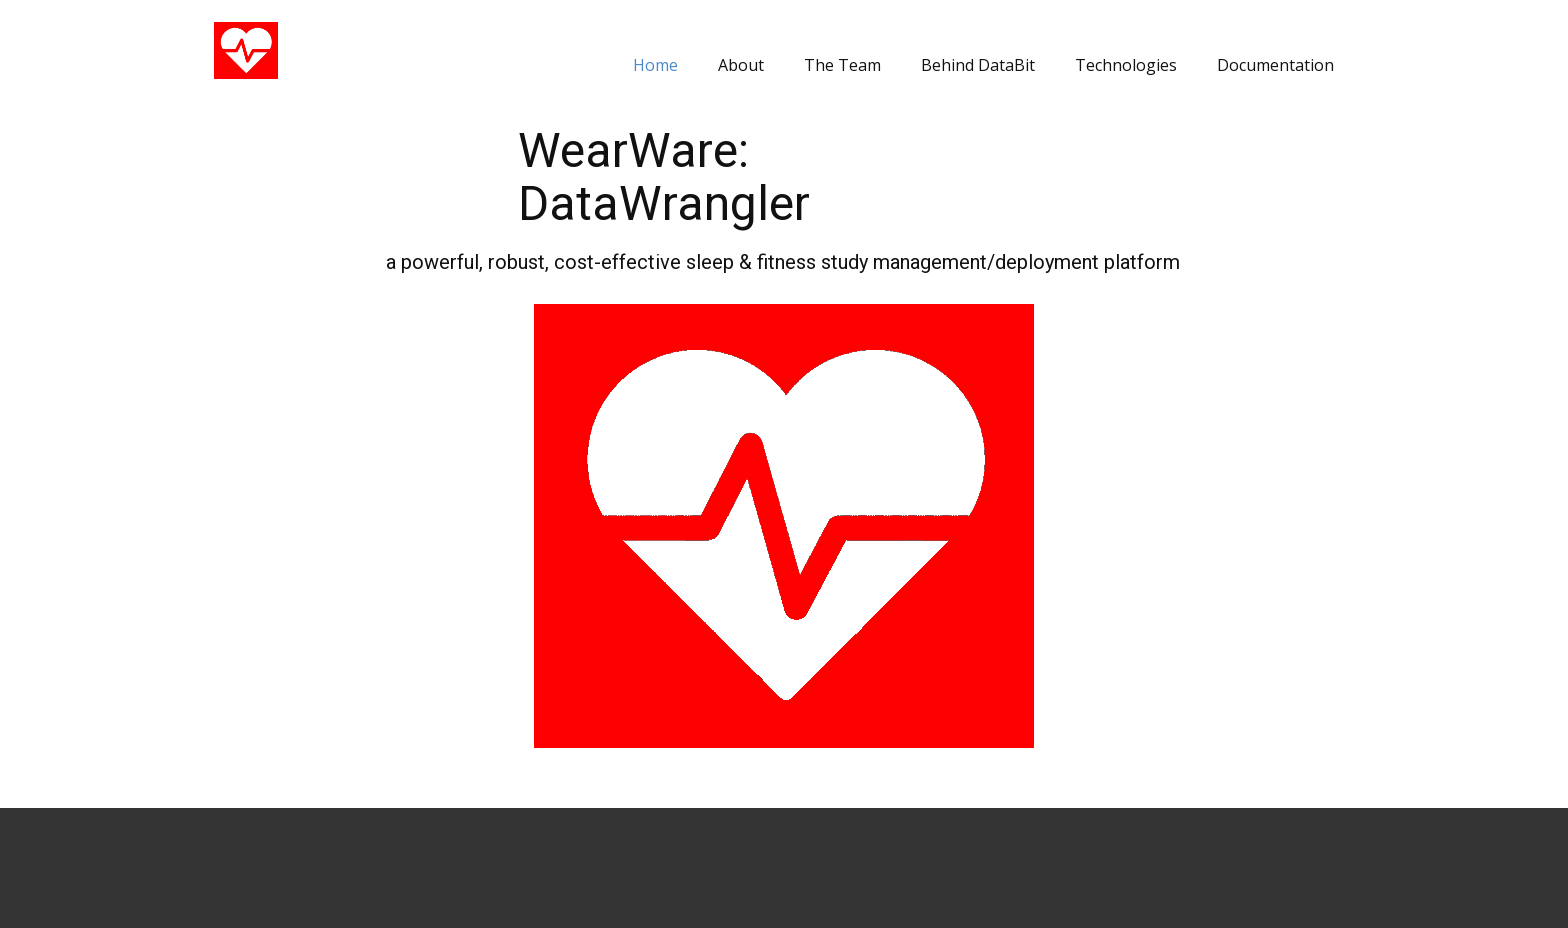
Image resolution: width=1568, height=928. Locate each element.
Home (655, 65)
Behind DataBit (978, 65)
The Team (842, 65)
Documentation (1275, 65)
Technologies (1126, 65)
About (741, 65)
